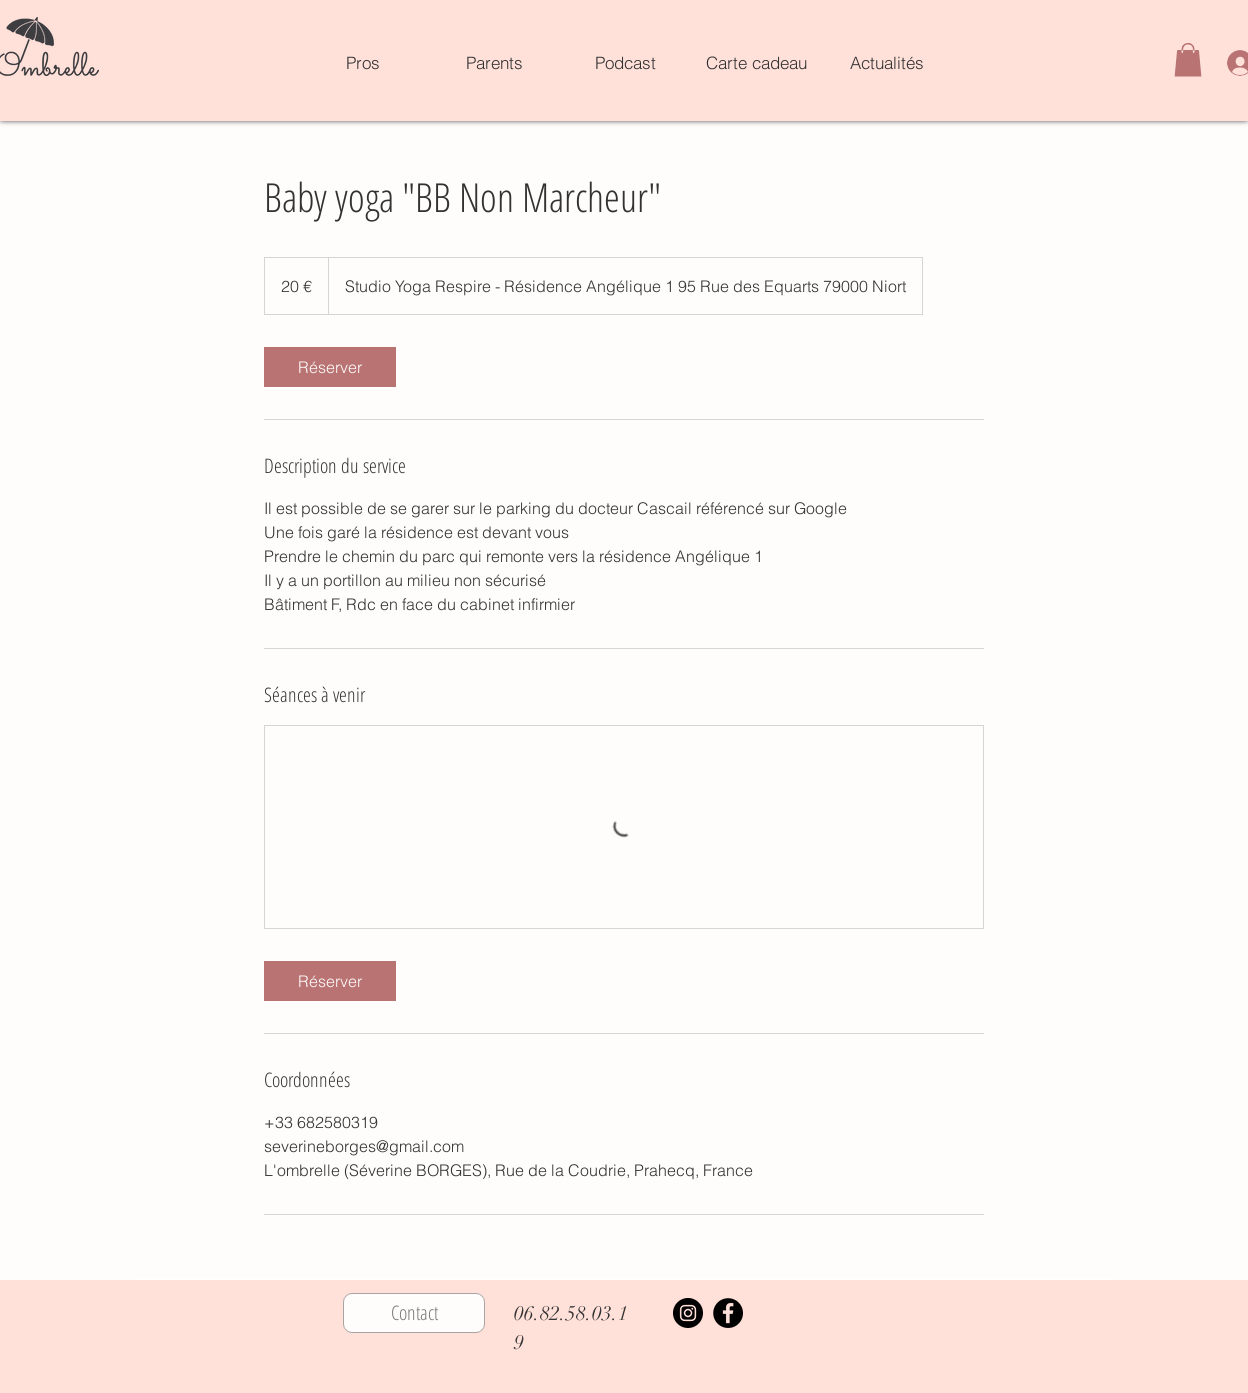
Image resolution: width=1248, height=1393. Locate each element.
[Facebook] (728, 1313)
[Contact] (414, 1313)
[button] (1188, 59)
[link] (330, 367)
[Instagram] (688, 1313)
